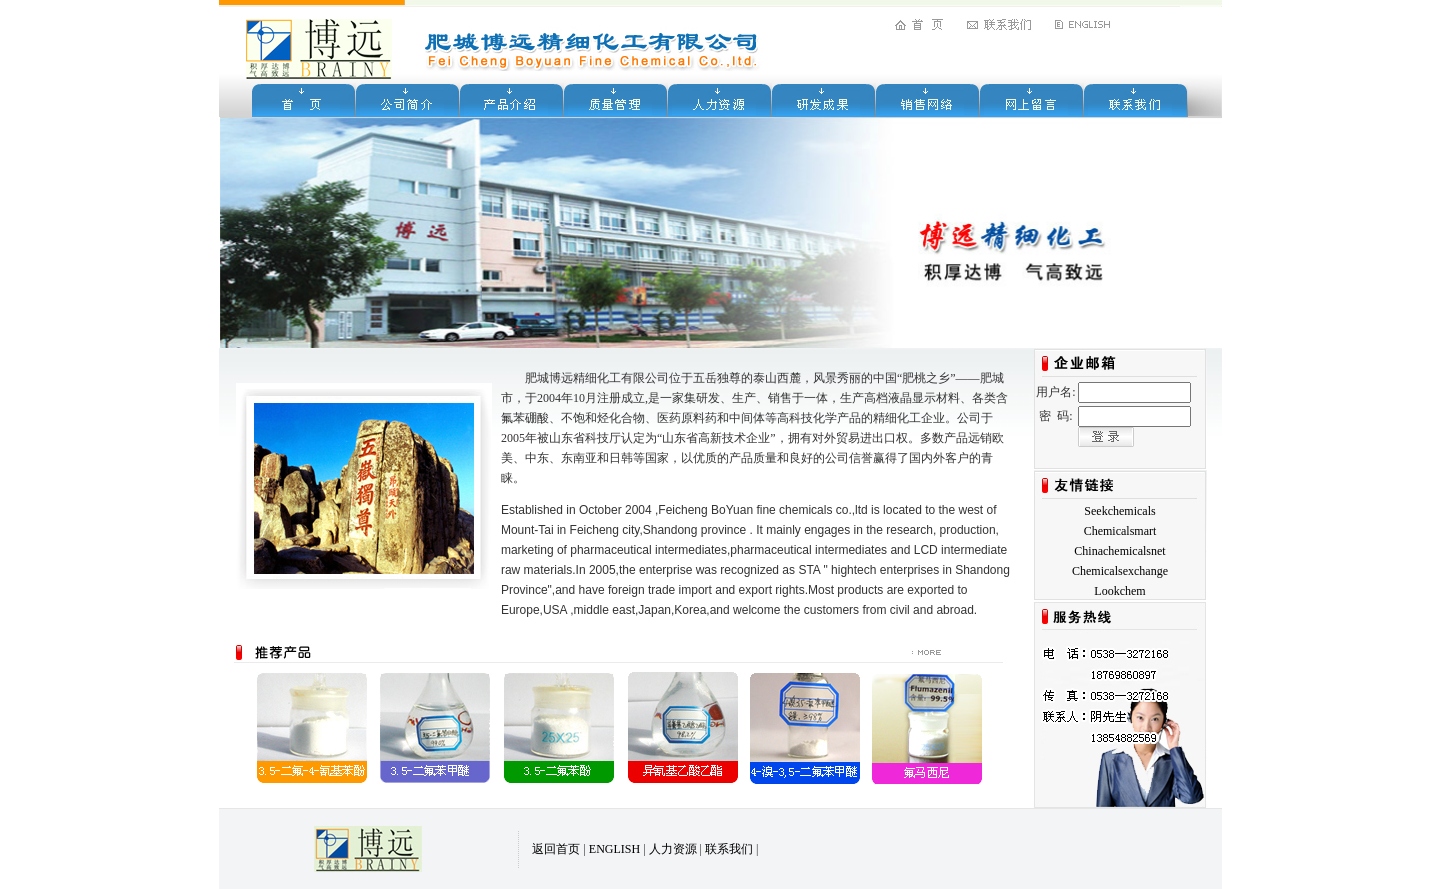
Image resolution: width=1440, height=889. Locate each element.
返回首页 (556, 849)
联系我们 (729, 849)
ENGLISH (614, 849)
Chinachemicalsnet (1119, 551)
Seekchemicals (1119, 511)
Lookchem (1119, 591)
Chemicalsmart (1120, 531)
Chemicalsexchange (1120, 571)
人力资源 (673, 849)
